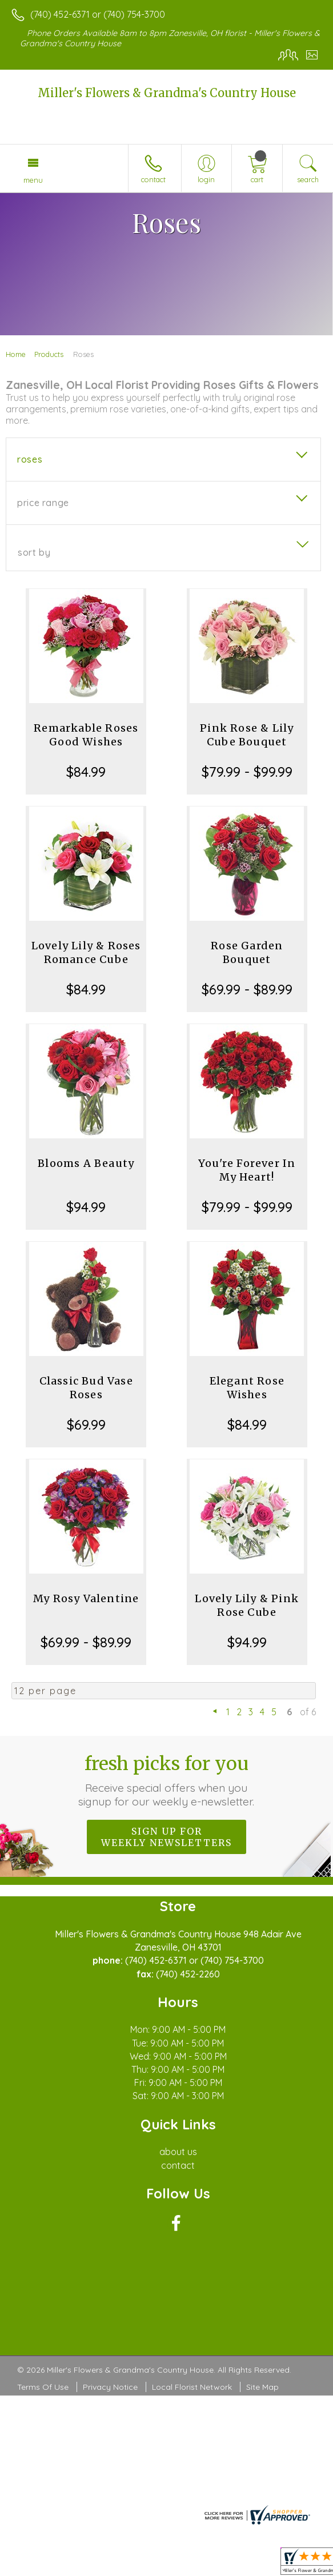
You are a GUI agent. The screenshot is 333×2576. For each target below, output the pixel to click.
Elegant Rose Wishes (247, 1387)
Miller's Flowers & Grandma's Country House (167, 93)
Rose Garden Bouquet (247, 952)
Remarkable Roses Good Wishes (86, 734)
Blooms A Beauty (86, 1163)
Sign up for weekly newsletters (166, 1836)
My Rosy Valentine (86, 1598)
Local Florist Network (192, 2387)
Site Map (262, 2387)
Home (16, 354)
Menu (33, 179)
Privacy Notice (110, 2387)
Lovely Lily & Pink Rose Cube (247, 1605)
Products (48, 354)
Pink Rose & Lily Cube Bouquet (247, 734)
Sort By (34, 552)
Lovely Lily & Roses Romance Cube (86, 952)
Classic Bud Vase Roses (86, 1387)
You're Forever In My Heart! (246, 1170)
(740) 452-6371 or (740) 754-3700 (97, 14)
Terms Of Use (43, 2387)
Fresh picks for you (166, 1780)
